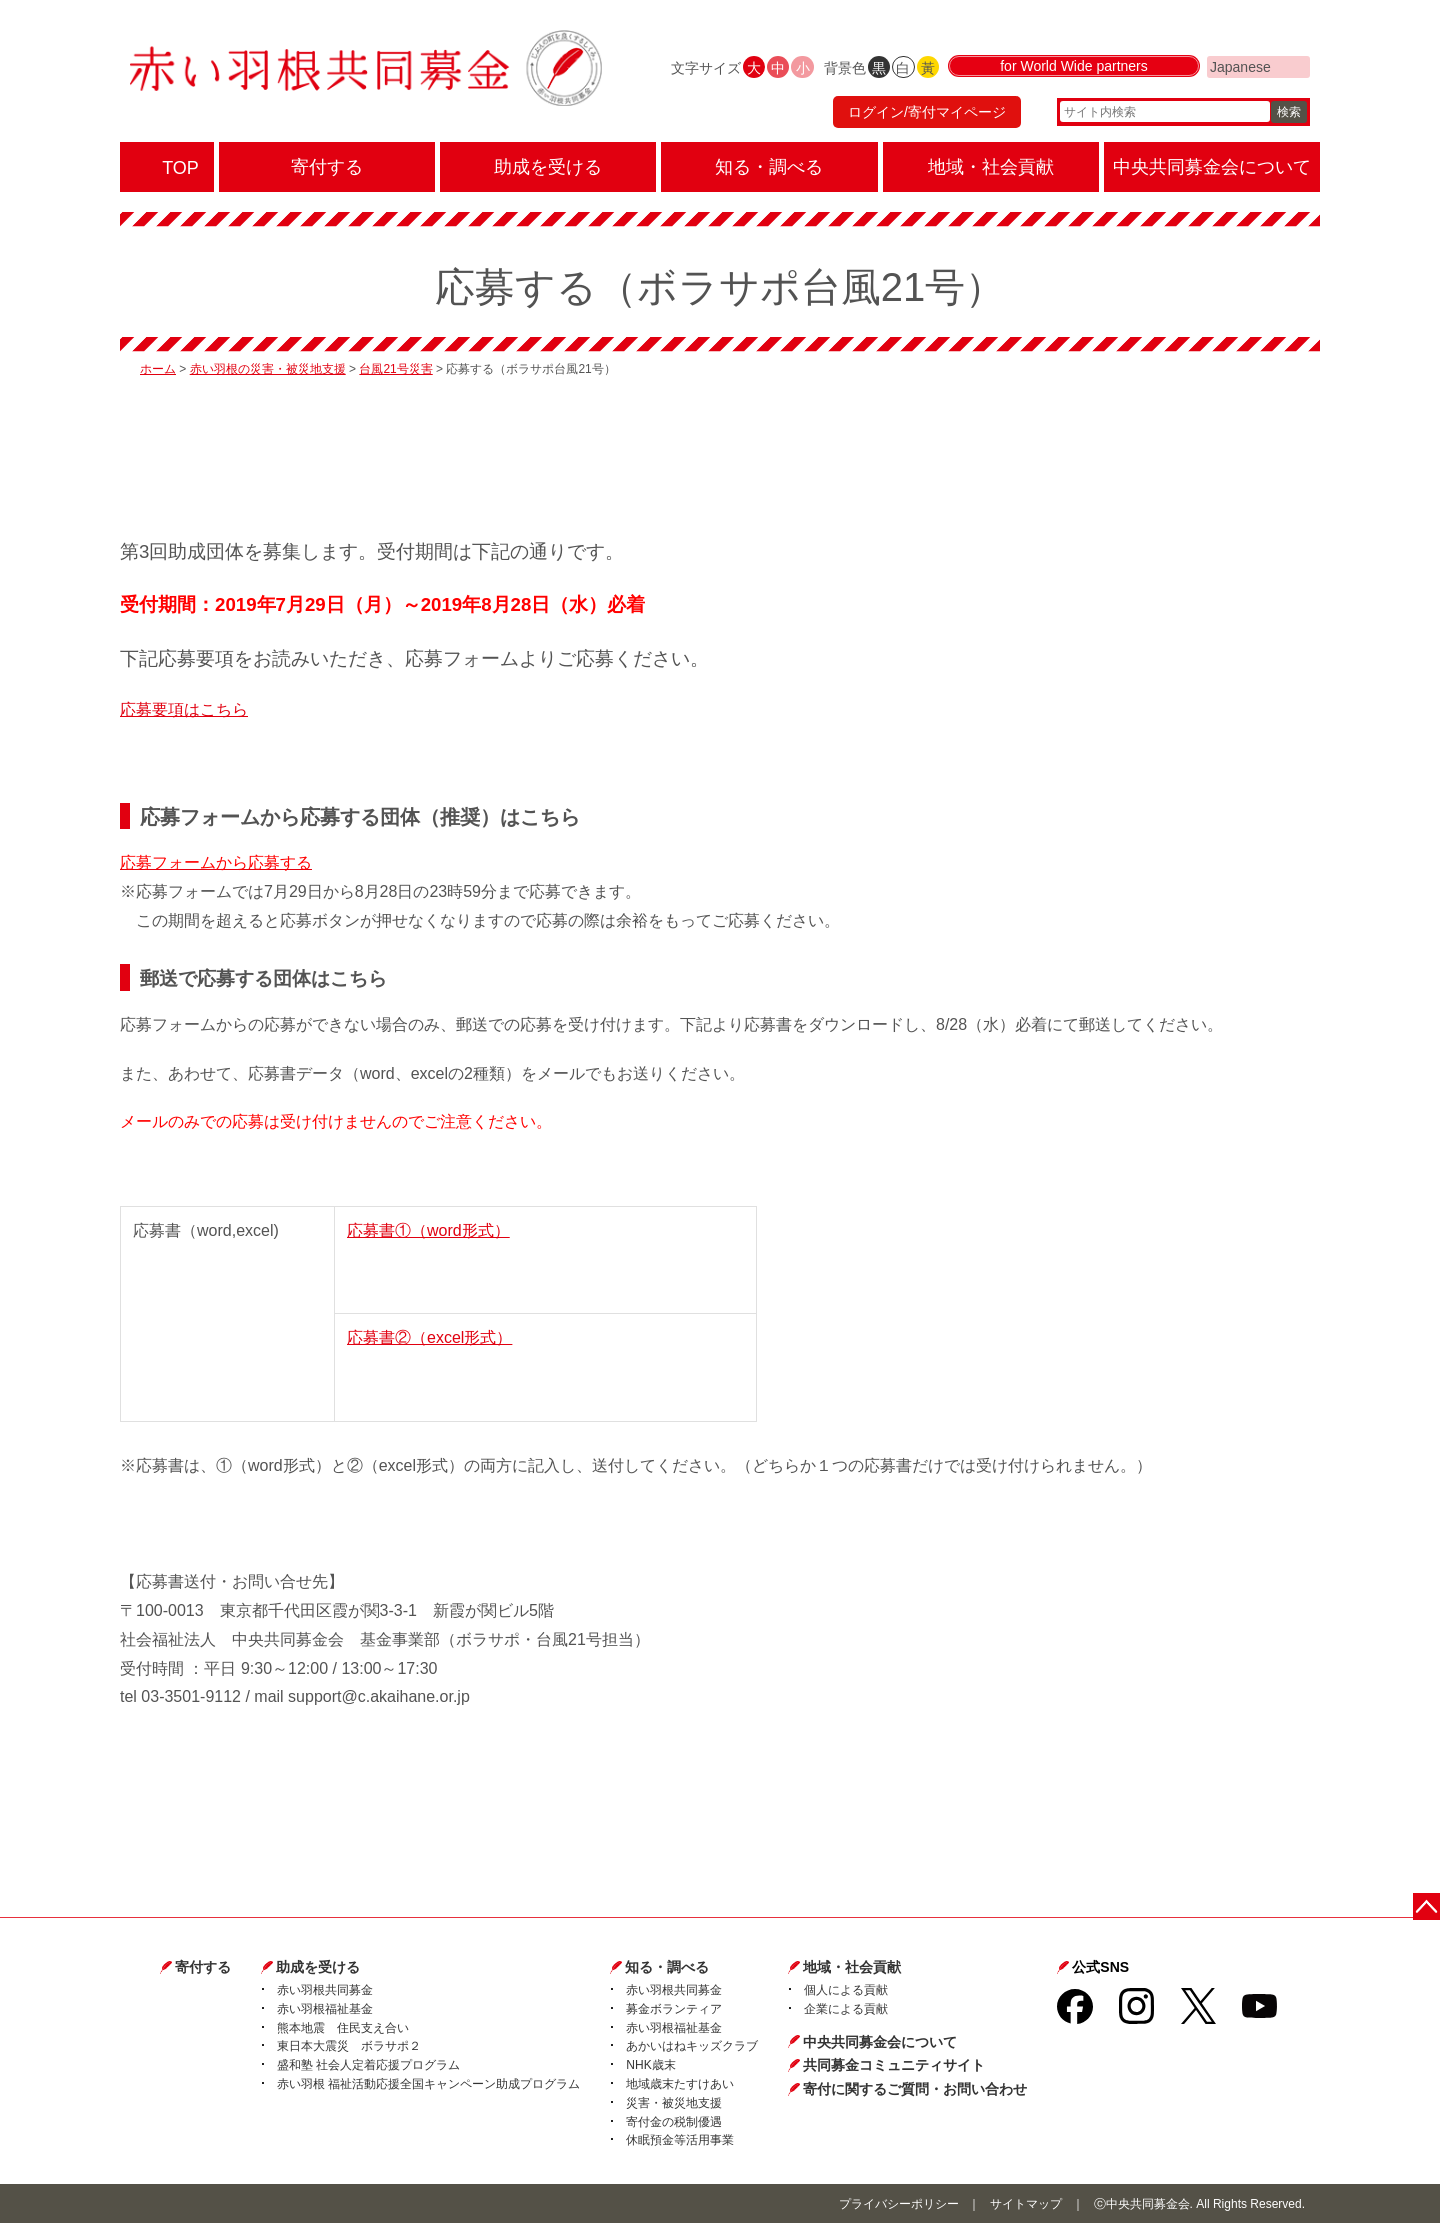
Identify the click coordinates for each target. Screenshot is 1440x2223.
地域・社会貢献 (852, 1967)
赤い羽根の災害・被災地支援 (268, 369)
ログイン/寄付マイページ (924, 115)
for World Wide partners (1074, 72)
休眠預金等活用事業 (680, 2140)
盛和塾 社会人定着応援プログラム (368, 2065)
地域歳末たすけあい (680, 2084)
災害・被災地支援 (674, 2103)
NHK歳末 (650, 2065)
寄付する (203, 1967)
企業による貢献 (846, 2009)
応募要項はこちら (184, 709)
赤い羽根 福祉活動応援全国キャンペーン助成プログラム (428, 2084)
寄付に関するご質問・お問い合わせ (915, 2089)
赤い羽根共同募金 (325, 1990)
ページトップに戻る (1427, 1905)
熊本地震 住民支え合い (343, 2028)
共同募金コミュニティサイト (894, 2065)
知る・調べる (667, 1967)
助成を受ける (318, 1967)
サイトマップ (1026, 2204)
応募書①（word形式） (428, 1230)
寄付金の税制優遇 (674, 2122)
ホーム (158, 369)
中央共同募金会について (880, 2042)
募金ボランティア (674, 2009)
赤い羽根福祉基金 (325, 2009)
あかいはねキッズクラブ (692, 2046)
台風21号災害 (395, 369)
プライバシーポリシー (899, 2204)
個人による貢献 (846, 1990)
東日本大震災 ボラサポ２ (349, 2046)
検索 (1289, 115)
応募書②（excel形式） (429, 1337)
